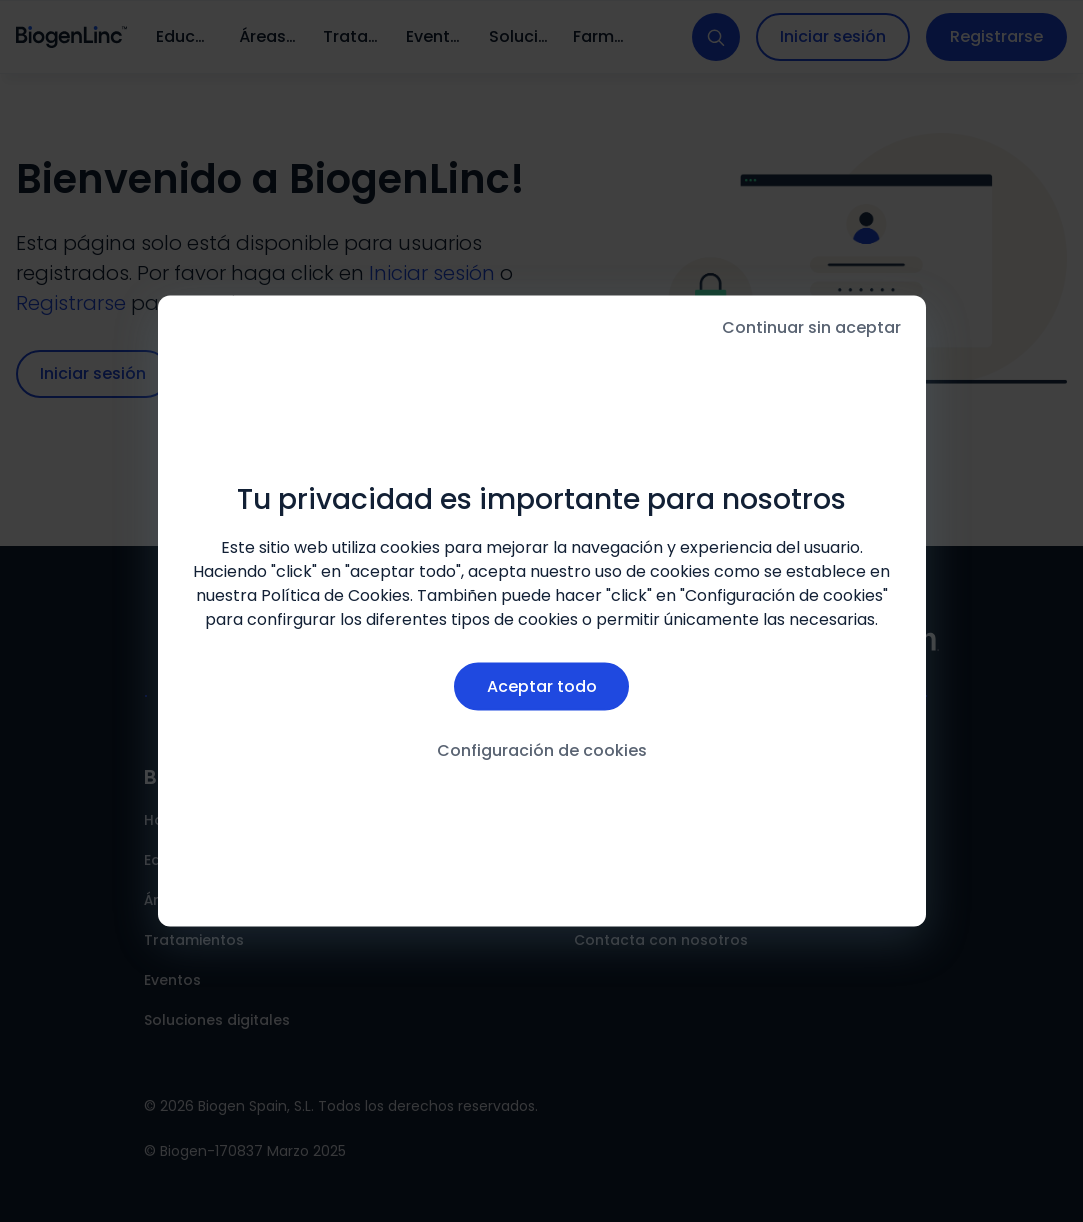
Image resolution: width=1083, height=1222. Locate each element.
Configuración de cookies (542, 750)
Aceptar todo (542, 686)
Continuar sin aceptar (811, 327)
